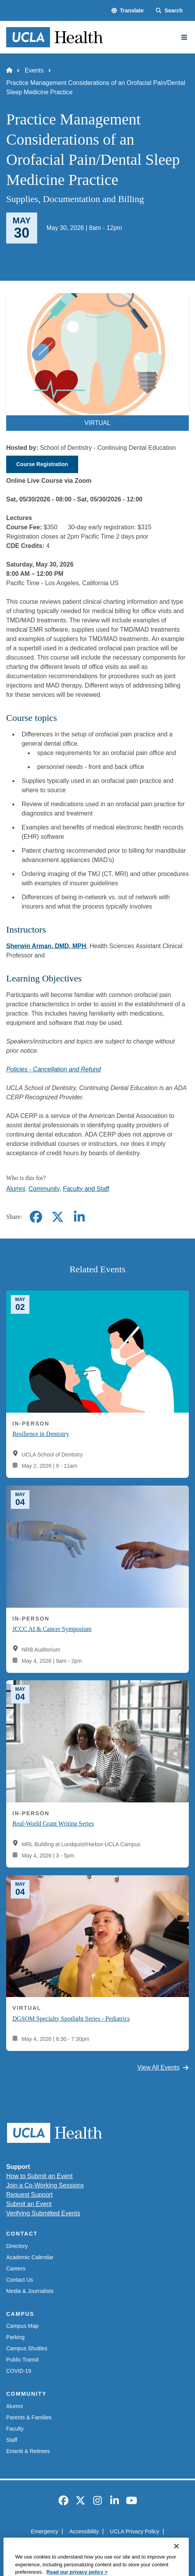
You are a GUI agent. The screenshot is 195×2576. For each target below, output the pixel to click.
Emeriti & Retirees (28, 2451)
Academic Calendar (29, 2257)
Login (136, 2545)
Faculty (15, 2429)
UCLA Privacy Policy (134, 2531)
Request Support (29, 2194)
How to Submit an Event (39, 2176)
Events (34, 70)
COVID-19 (18, 2371)
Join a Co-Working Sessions (45, 2185)
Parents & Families (28, 2417)
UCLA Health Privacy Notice (85, 2545)
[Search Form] (169, 11)
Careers (16, 2268)
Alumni (15, 1188)
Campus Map (22, 2326)
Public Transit (22, 2360)
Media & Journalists (29, 2291)
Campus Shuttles (27, 2348)
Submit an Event (28, 2204)
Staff (11, 2440)
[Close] (176, 2565)
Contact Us (19, 2280)
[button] (127, 11)
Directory (17, 2246)
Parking (15, 2337)
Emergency (44, 2531)
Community (44, 1188)
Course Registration (42, 464)
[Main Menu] (184, 37)
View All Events (163, 2067)
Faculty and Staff (86, 1188)
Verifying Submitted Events (43, 2213)
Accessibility (84, 2531)
